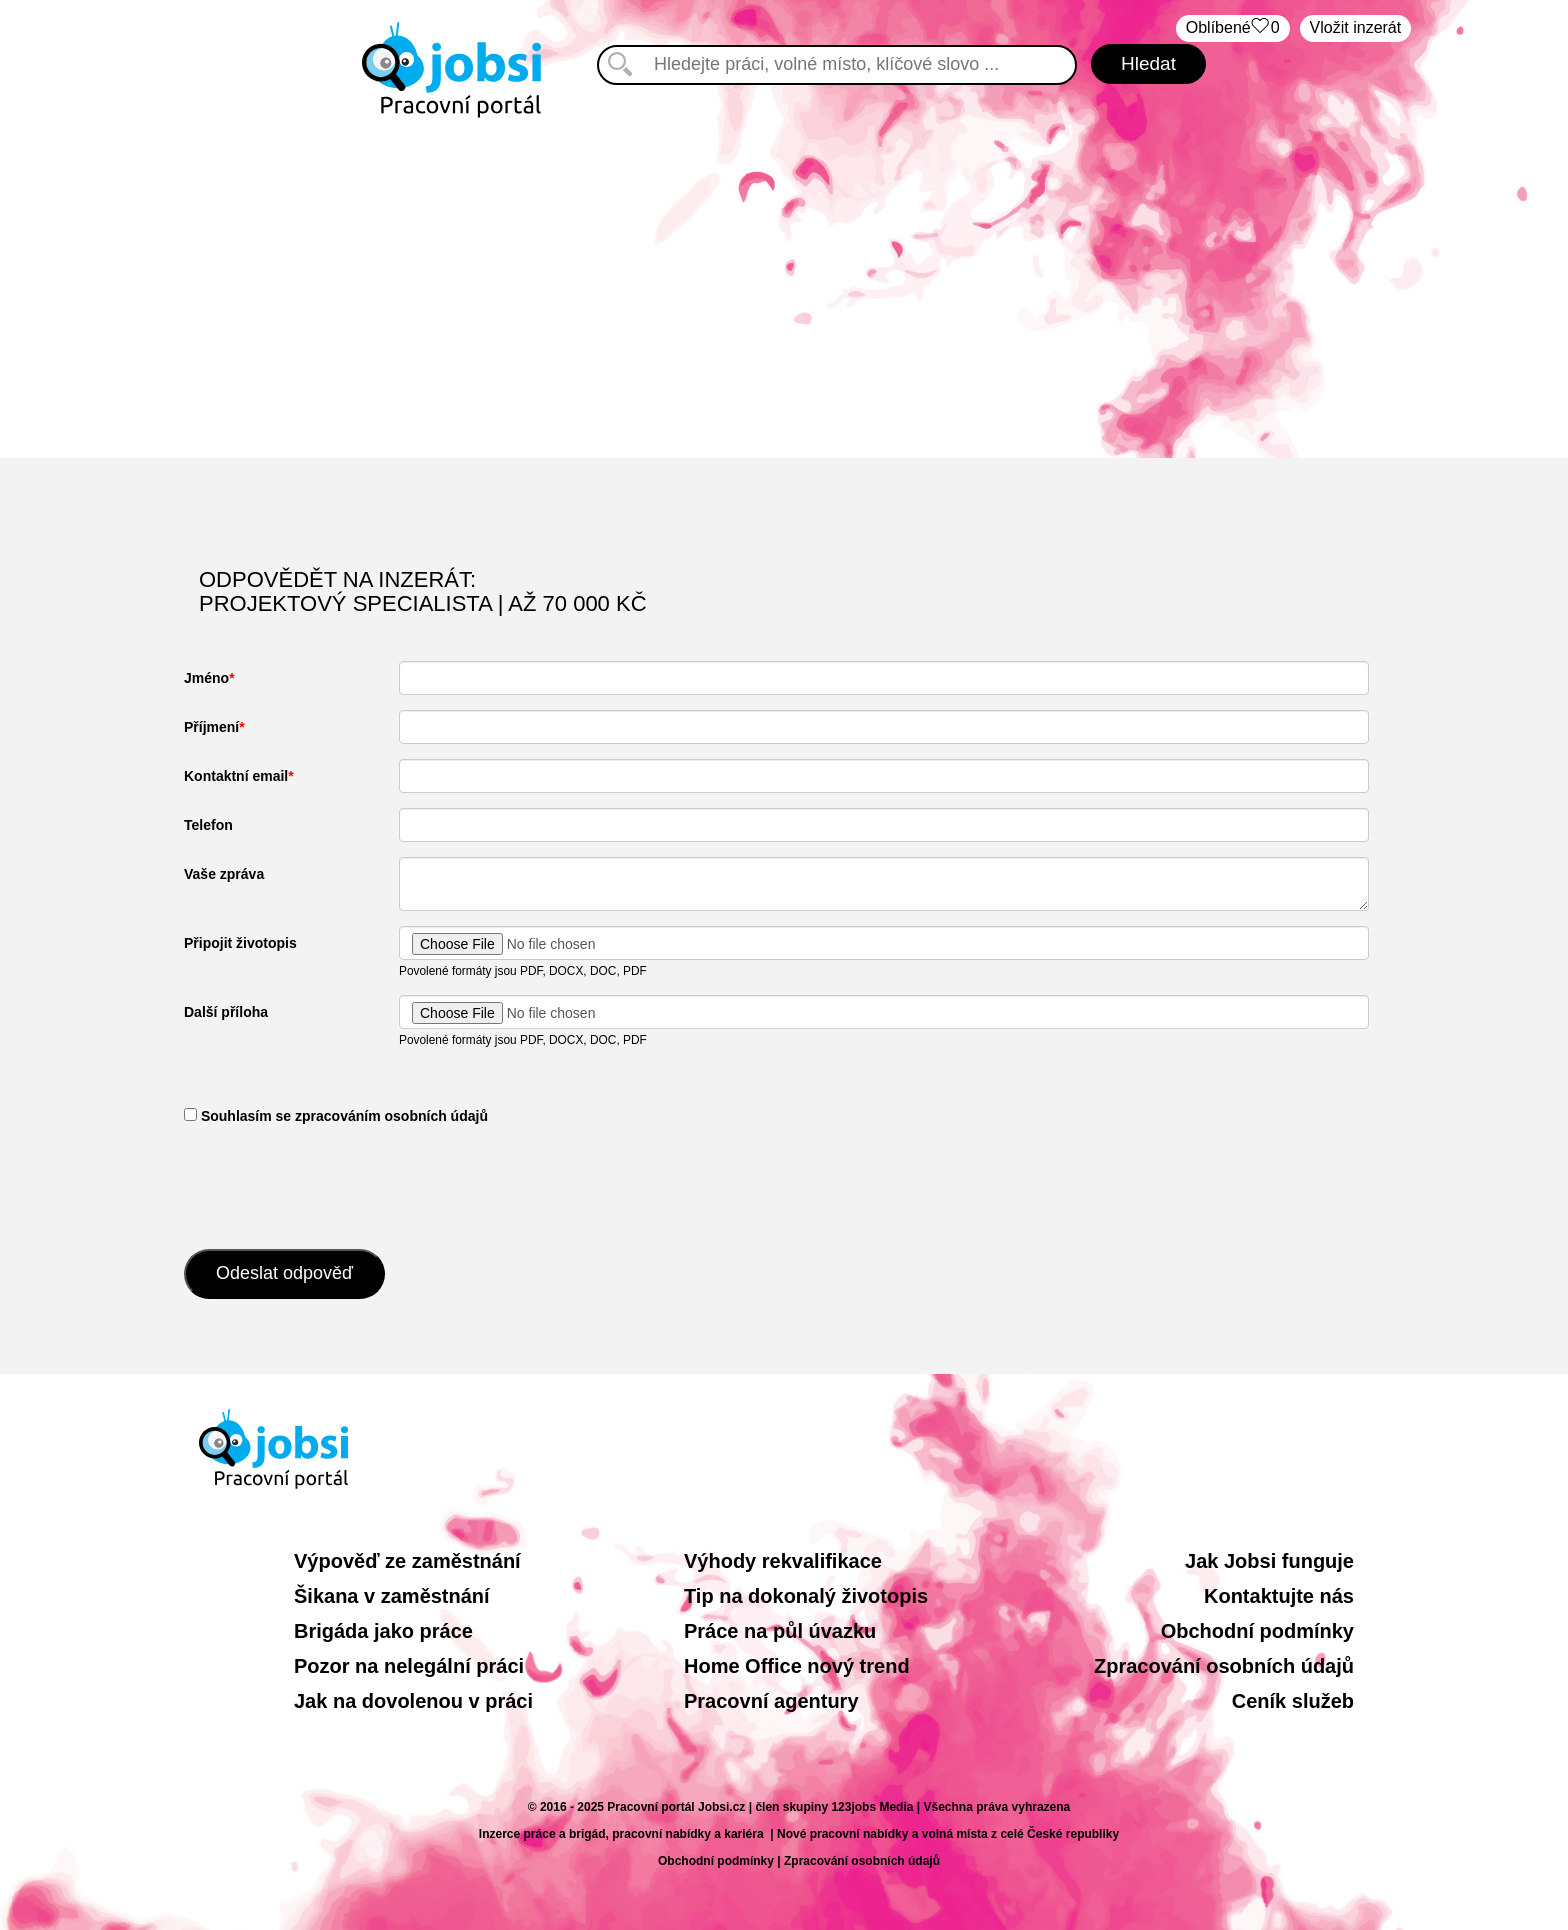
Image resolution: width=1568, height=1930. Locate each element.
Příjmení (211, 727)
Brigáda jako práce (383, 1631)
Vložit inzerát (1356, 27)
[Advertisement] (784, 288)
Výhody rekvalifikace (783, 1561)
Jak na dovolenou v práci (413, 1701)
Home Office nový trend (797, 1666)
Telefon (208, 825)
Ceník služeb (1293, 1701)
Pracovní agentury (771, 1701)
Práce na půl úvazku (780, 1631)
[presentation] (336, 1185)
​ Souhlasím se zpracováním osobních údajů (336, 1116)
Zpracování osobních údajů (1224, 1666)
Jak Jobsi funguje (1269, 1561)
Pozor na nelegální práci (409, 1666)
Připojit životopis (240, 943)
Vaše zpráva (224, 874)
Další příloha (226, 1012)
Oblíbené (1233, 28)
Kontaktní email (236, 776)
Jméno (206, 678)
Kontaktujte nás (1279, 1596)
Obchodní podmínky (1257, 1631)
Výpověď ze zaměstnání (407, 1561)
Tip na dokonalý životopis (806, 1596)
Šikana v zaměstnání (392, 1596)
